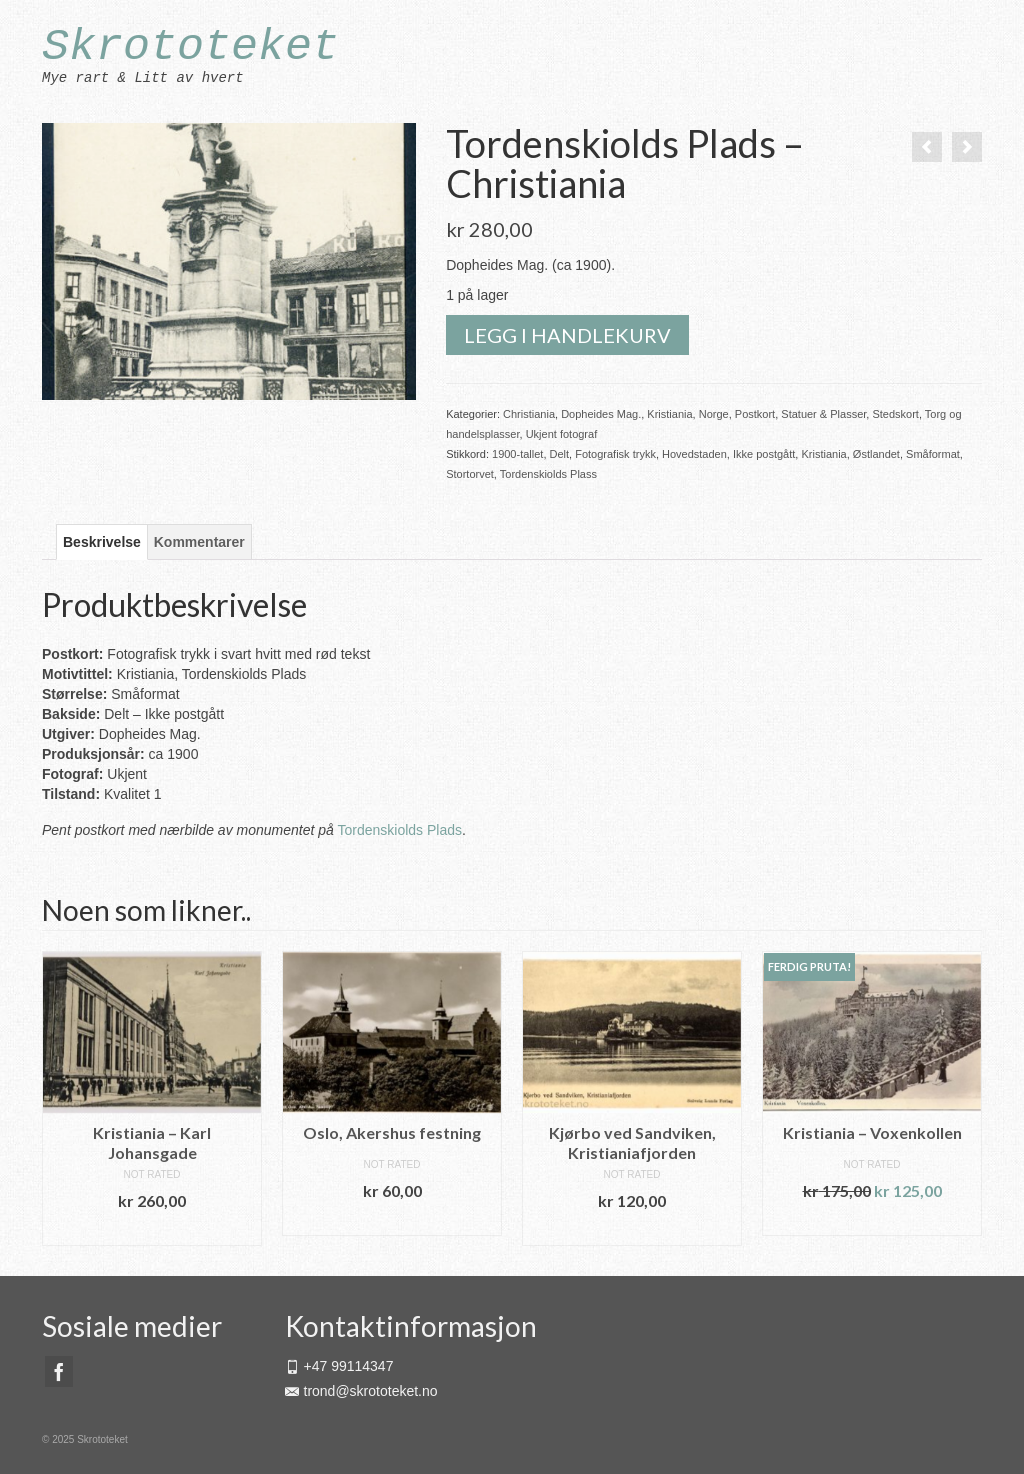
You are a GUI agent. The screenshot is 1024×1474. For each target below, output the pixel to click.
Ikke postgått (764, 454)
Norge (714, 414)
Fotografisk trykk (615, 454)
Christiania (529, 414)
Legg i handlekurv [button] (152, 1230)
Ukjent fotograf (562, 434)
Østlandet (876, 454)
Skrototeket (190, 47)
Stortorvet (470, 474)
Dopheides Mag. (601, 414)
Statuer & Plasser (823, 414)
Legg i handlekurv (567, 335)
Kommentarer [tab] (199, 542)
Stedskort (895, 414)
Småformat (933, 454)
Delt (560, 454)
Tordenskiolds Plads (399, 830)
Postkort (755, 414)
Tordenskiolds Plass (548, 474)
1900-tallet (517, 454)
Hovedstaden (694, 454)
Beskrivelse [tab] (102, 542)
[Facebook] (59, 1371)
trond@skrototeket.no (361, 1391)
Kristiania (669, 414)
